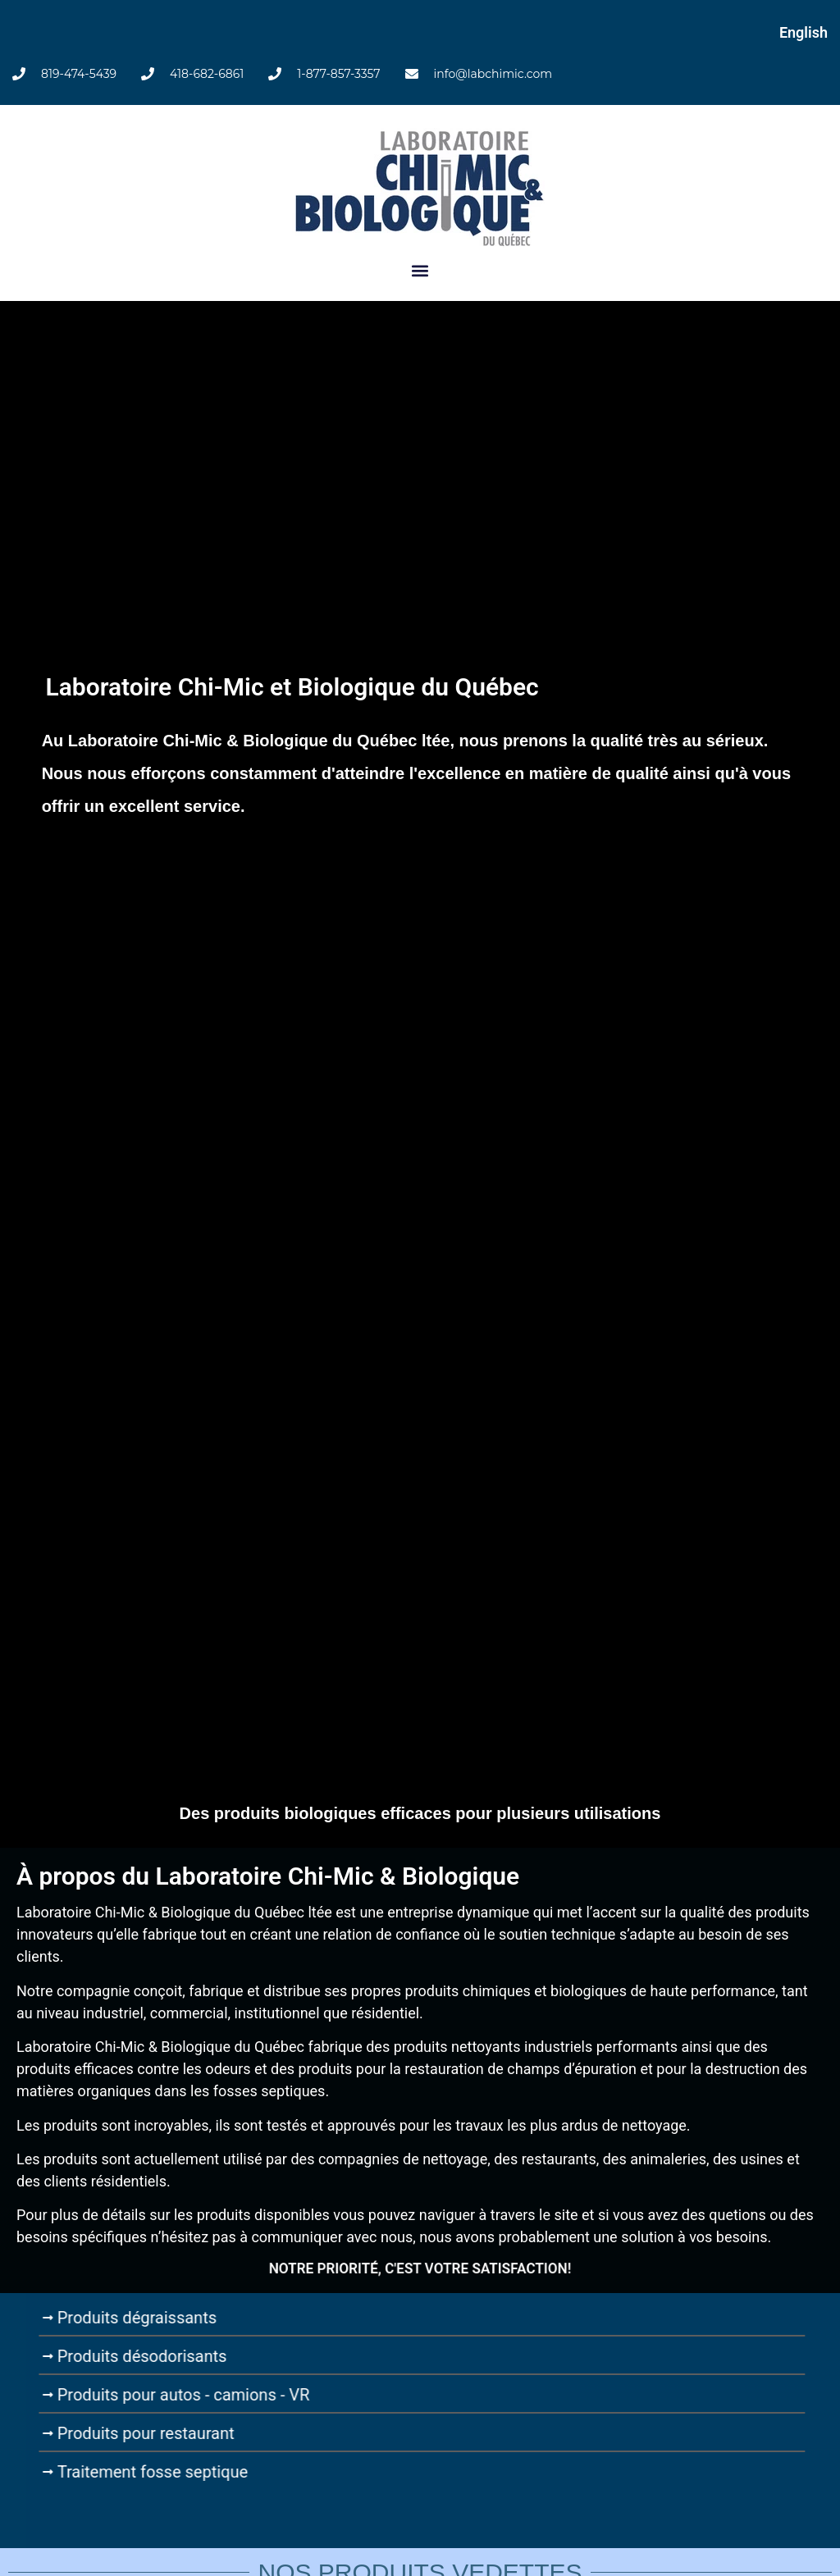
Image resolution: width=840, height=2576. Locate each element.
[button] (420, 271)
